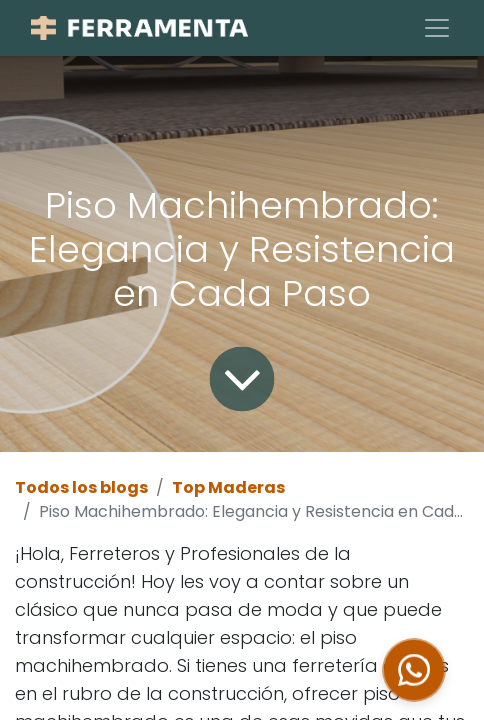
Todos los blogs (81, 487)
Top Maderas (228, 487)
